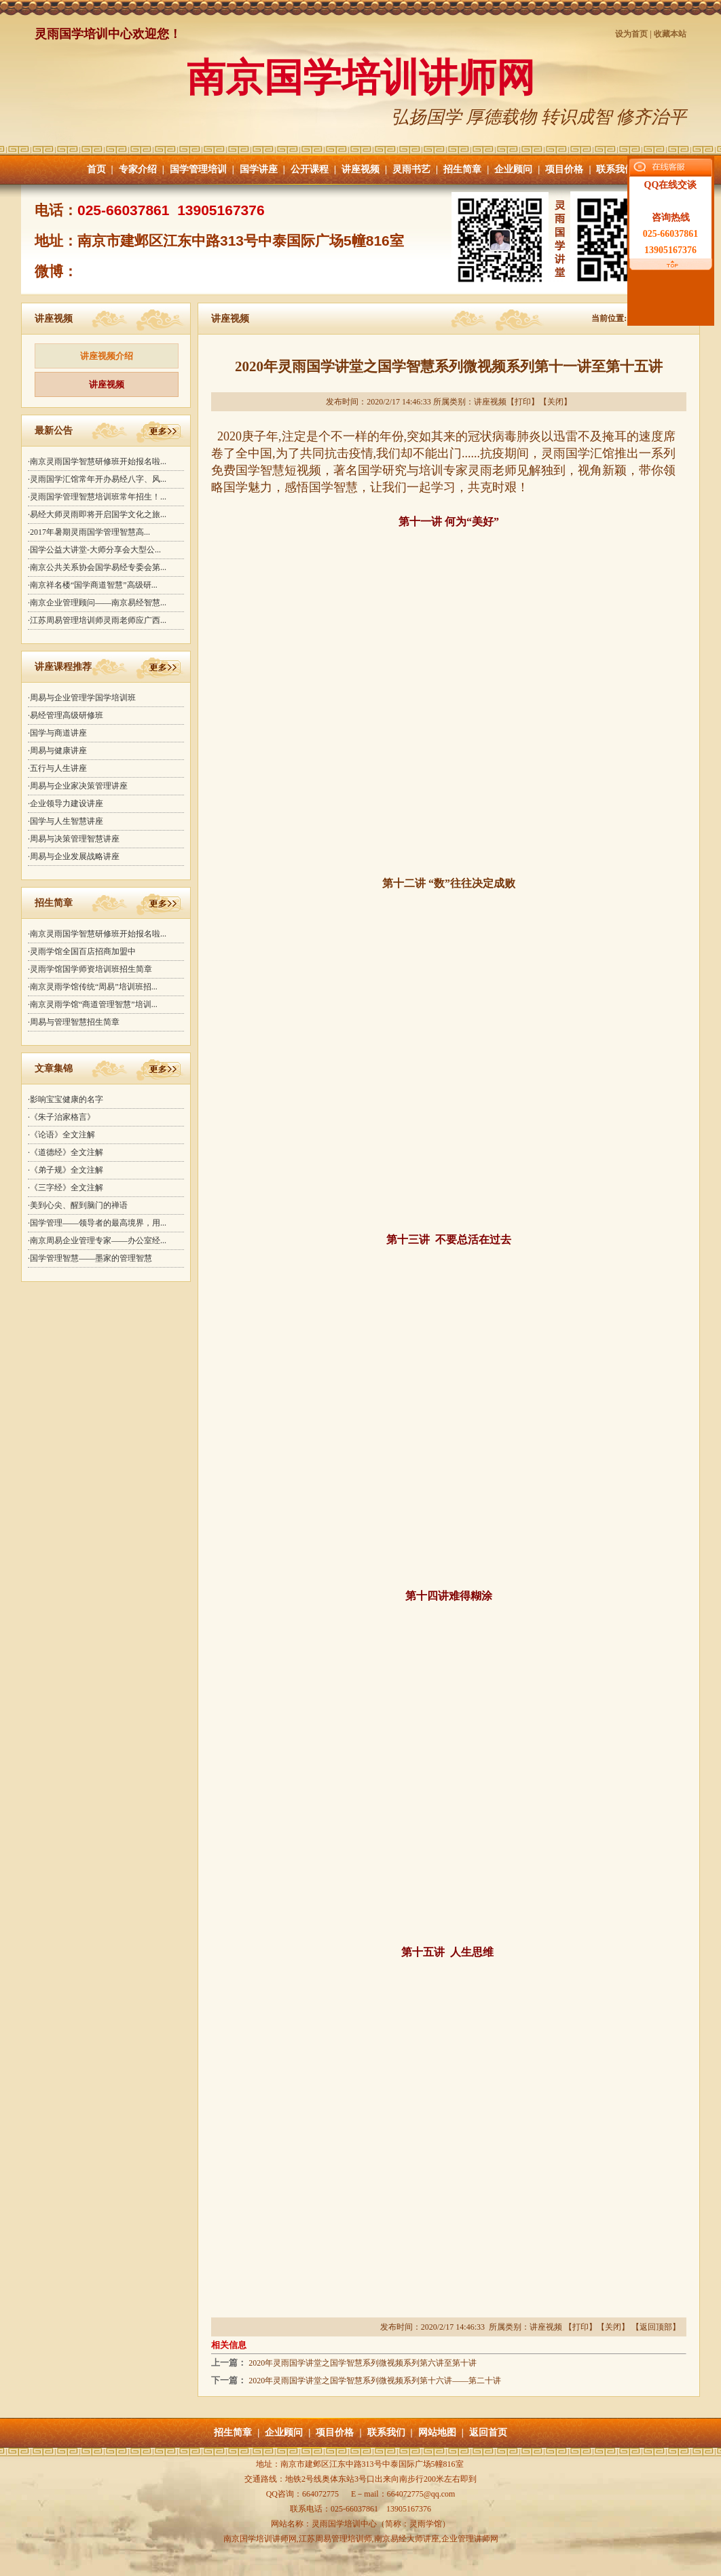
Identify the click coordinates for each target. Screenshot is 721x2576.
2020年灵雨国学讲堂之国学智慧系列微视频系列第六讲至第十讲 (362, 2363)
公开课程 (310, 169)
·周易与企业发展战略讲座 (73, 856)
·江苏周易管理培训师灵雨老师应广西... (97, 620)
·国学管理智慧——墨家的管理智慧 (90, 1258)
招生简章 (462, 169)
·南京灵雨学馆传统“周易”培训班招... (93, 986)
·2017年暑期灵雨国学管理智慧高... (89, 532)
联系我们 (615, 169)
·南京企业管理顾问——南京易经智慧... (97, 602)
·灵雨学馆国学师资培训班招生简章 (90, 969)
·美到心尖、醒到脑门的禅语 (78, 1205)
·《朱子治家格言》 (61, 1117)
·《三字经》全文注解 (65, 1187)
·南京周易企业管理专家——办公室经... (97, 1240)
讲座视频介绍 (106, 356)
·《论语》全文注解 (61, 1134)
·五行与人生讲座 (57, 768)
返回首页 (488, 2432)
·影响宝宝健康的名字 (65, 1099)
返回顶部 (656, 2327)
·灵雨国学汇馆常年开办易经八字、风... (97, 479)
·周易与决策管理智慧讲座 (73, 839)
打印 (523, 401)
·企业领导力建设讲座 (65, 803)
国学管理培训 (198, 169)
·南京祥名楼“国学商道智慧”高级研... (93, 585)
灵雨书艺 (411, 169)
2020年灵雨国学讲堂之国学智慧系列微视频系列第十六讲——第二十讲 (374, 2380)
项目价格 (564, 169)
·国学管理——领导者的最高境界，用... (97, 1223)
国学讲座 (259, 169)
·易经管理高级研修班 (65, 715)
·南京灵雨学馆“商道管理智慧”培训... (93, 1004)
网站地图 (437, 2432)
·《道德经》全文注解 (65, 1152)
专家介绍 (138, 169)
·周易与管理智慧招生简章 (73, 1022)
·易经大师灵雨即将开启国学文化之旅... (97, 514)
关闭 (555, 401)
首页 (96, 169)
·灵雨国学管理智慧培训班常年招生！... (97, 496)
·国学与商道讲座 (57, 733)
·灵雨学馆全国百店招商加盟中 (82, 951)
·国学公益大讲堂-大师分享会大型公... (94, 549)
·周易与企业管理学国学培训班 (82, 697)
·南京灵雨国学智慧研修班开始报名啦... (97, 461)
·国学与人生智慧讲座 (65, 821)
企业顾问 (513, 169)
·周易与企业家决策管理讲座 (78, 786)
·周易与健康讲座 (57, 750)
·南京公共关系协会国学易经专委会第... (97, 567)
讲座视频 (360, 169)
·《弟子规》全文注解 (65, 1170)
